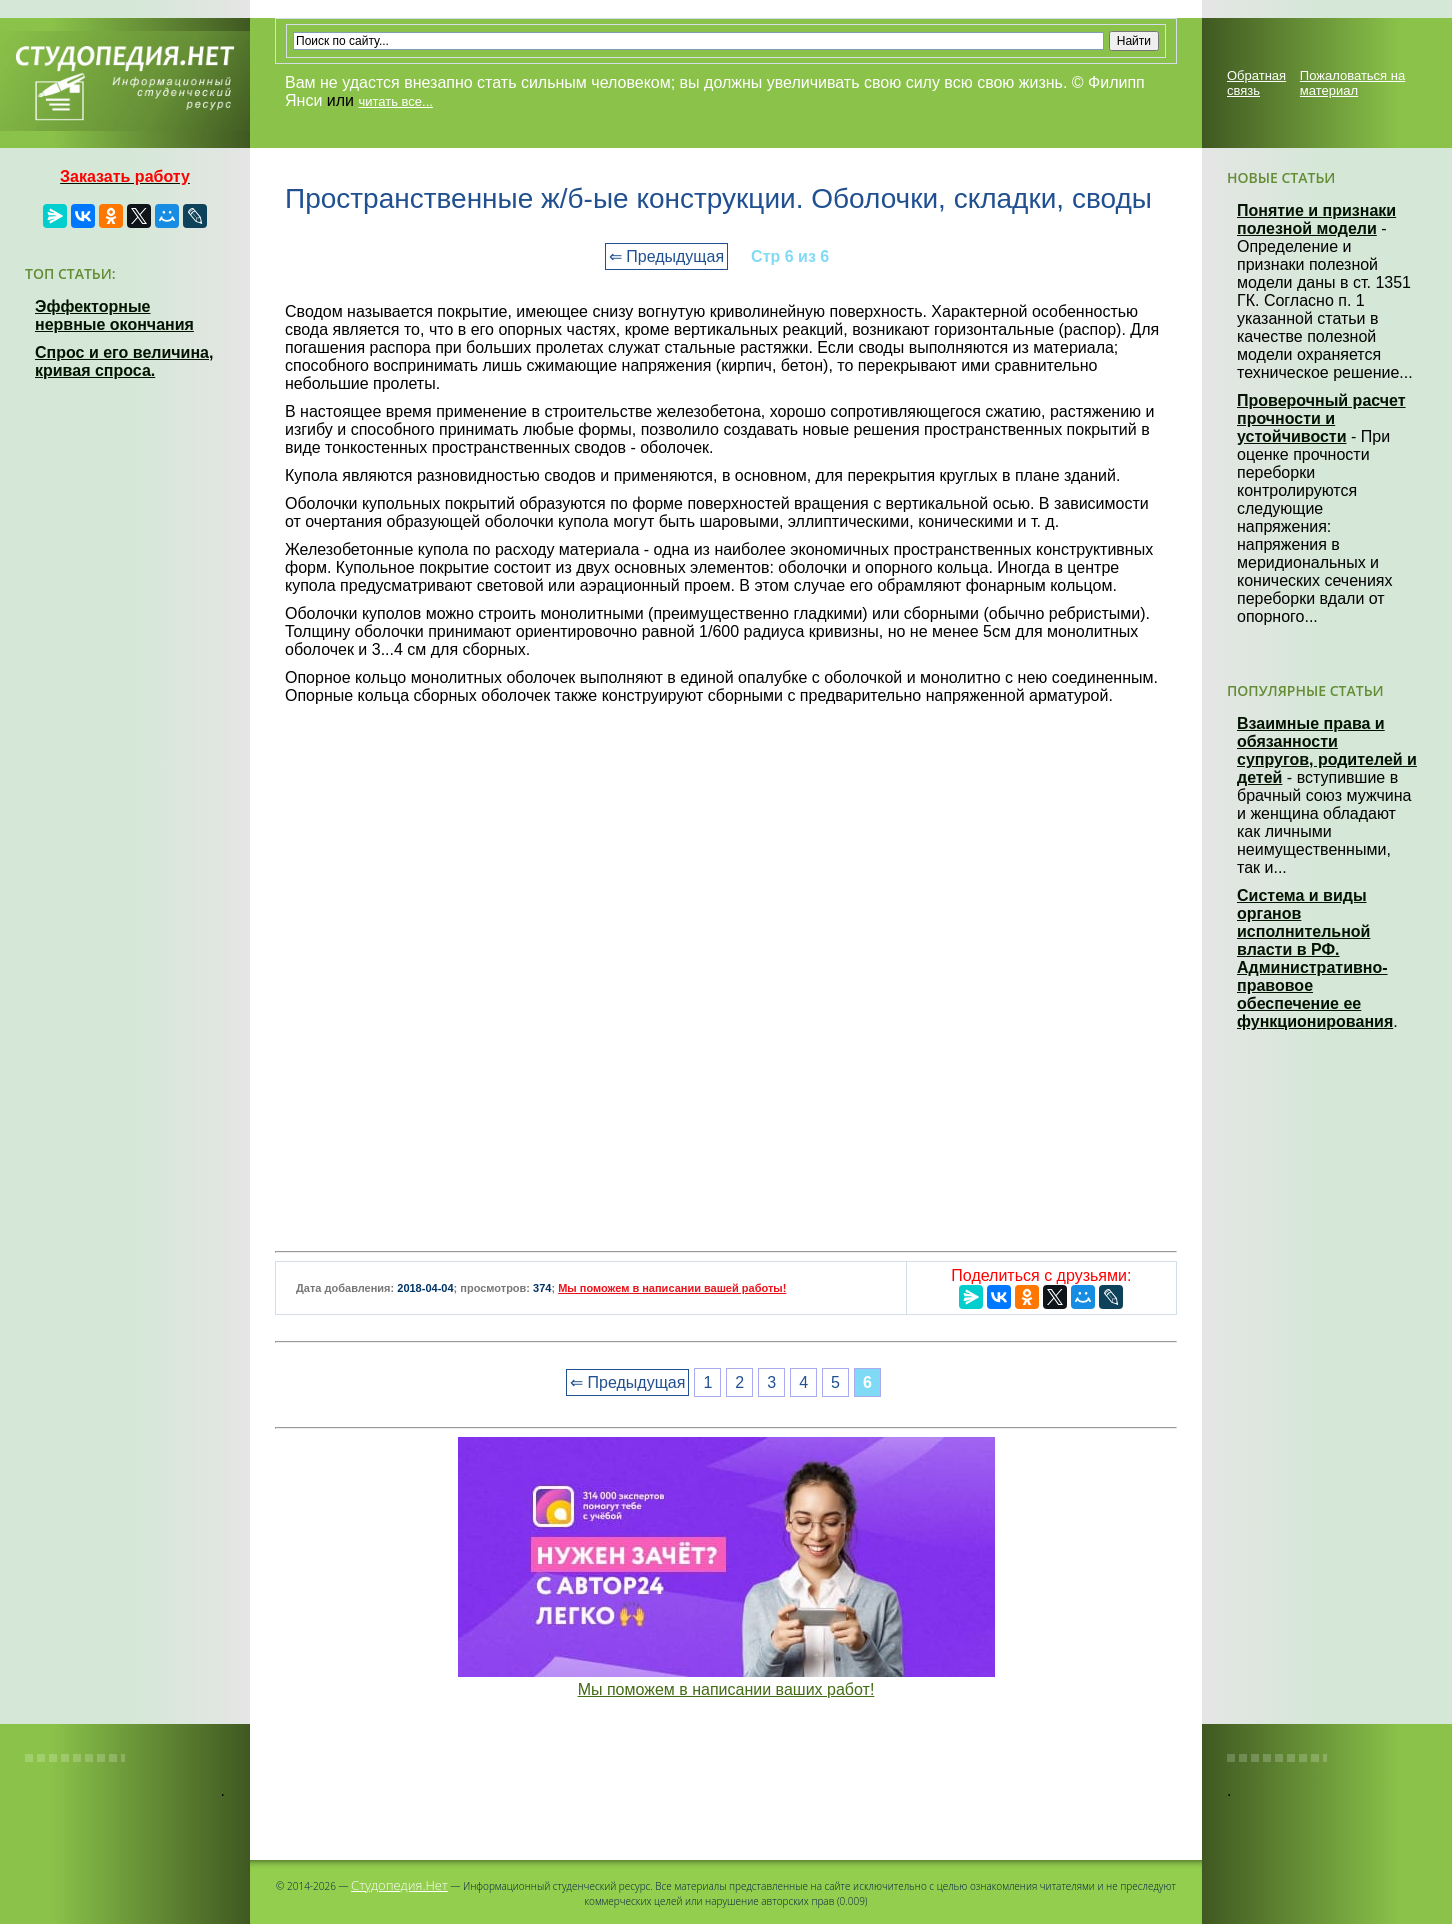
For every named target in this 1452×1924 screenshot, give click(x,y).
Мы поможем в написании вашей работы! (672, 1288)
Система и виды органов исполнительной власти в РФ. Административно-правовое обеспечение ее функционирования (1315, 958)
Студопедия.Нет (399, 1885)
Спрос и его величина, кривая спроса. (124, 361)
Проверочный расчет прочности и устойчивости (1321, 418)
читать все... (395, 101)
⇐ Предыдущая (666, 256)
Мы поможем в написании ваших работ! (726, 1689)
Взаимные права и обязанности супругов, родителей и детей (1327, 750)
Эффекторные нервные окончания (114, 315)
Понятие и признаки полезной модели (1316, 219)
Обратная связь (1256, 83)
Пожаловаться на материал (1352, 83)
